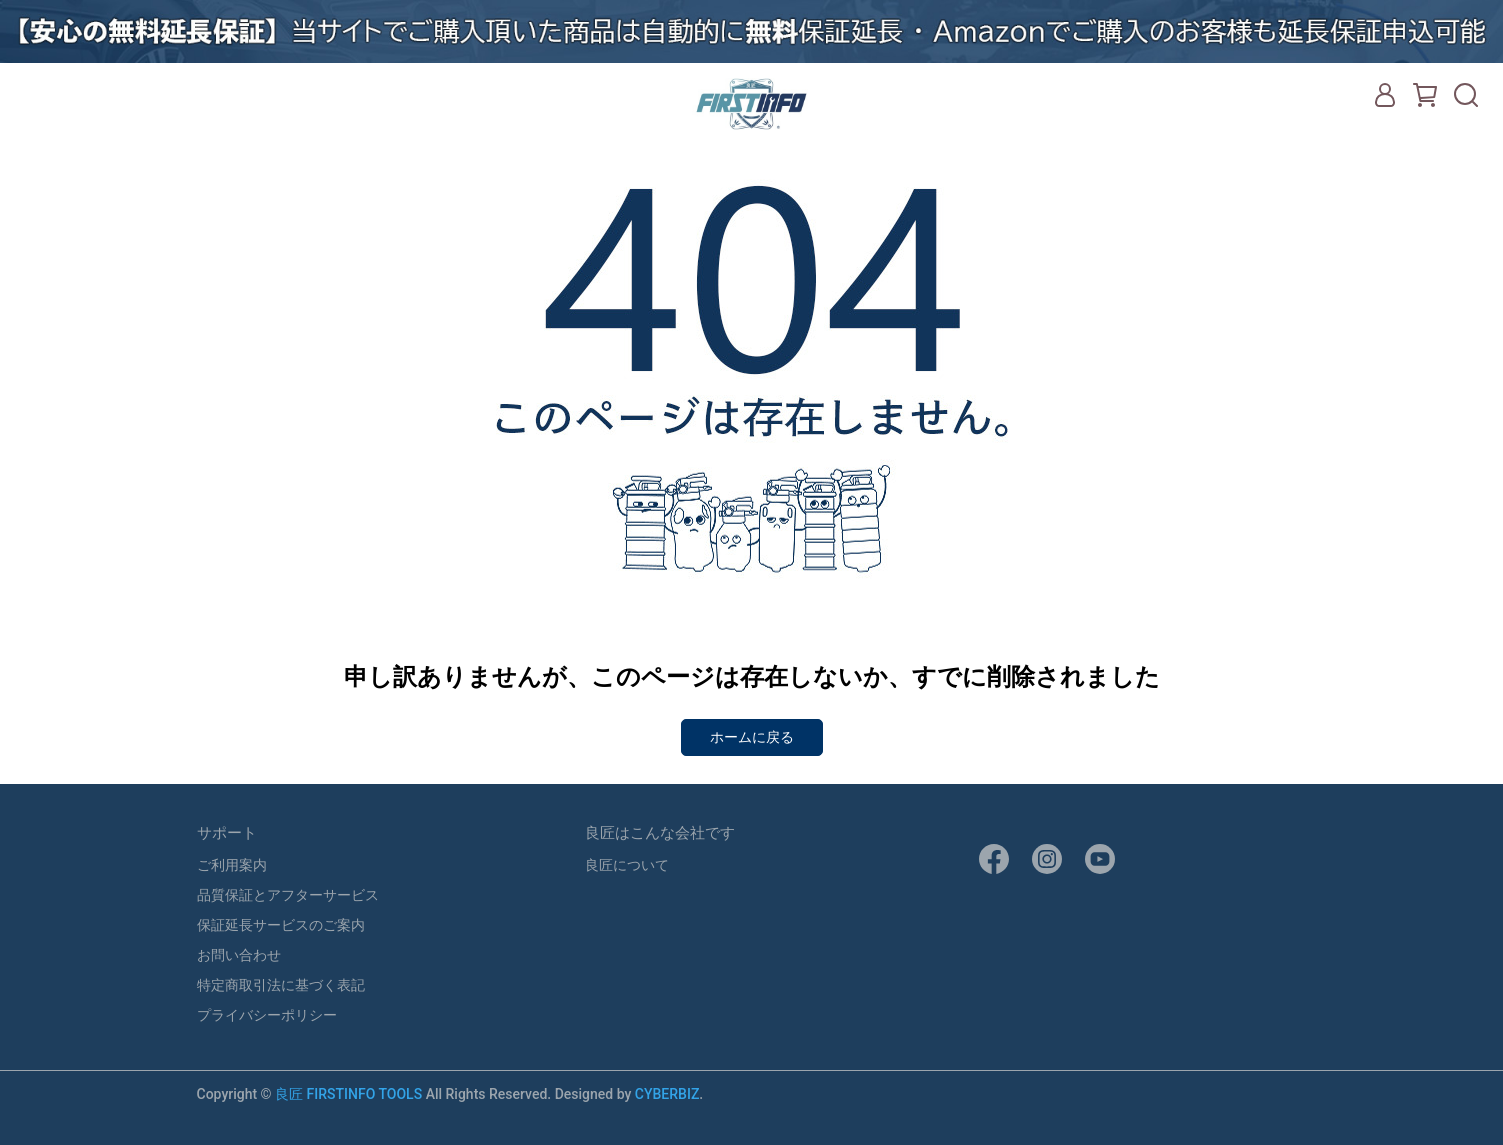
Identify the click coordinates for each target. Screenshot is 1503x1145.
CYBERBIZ (667, 1094)
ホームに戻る (752, 737)
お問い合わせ (239, 955)
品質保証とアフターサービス (288, 895)
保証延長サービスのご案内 (281, 925)
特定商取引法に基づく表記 (281, 985)
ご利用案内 (232, 865)
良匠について (627, 865)
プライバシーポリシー (267, 1015)
